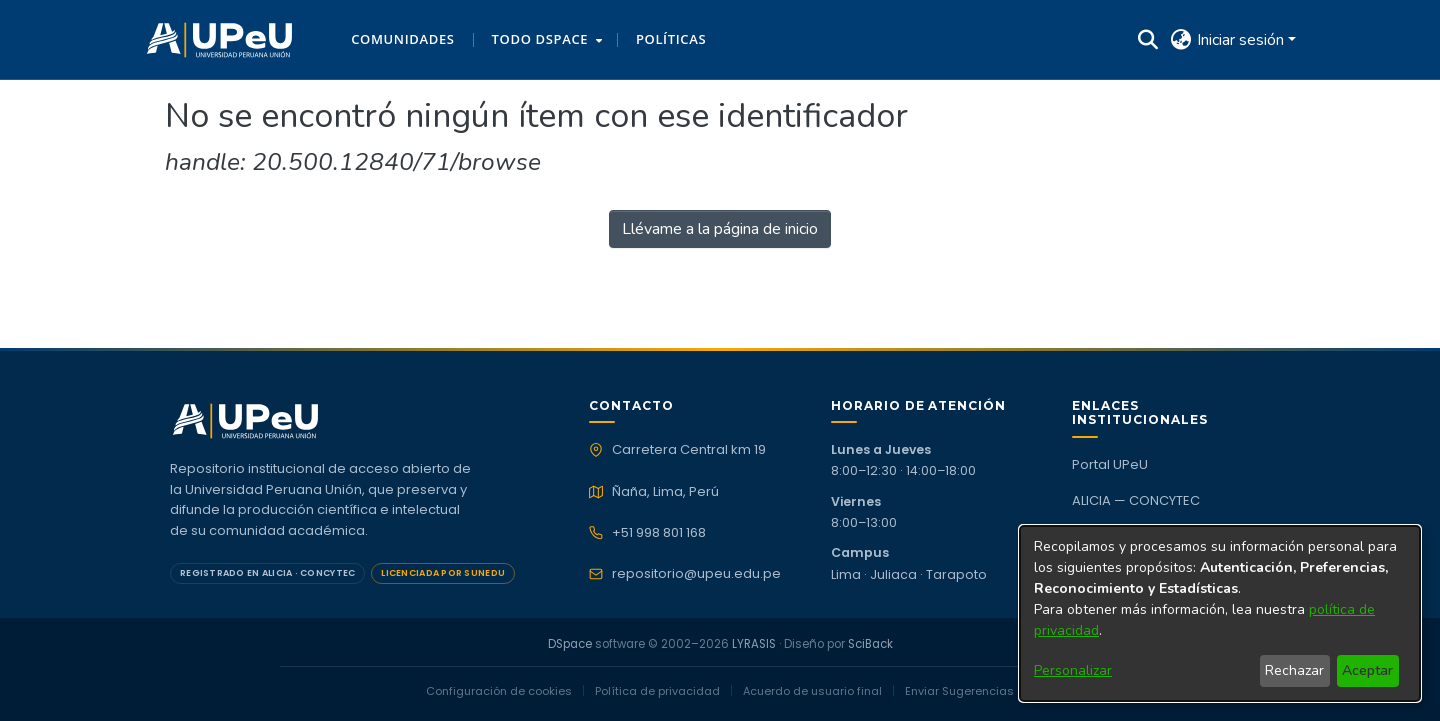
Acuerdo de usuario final (812, 691)
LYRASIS (754, 644)
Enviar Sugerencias (959, 691)
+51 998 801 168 (659, 533)
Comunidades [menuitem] (402, 39)
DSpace (570, 644)
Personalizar (1073, 670)
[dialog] (1220, 613)
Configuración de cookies (499, 691)
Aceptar (1367, 670)
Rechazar (1294, 670)
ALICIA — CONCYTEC (1136, 501)
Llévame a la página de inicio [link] (720, 229)
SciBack (870, 644)
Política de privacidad (657, 691)
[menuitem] (545, 40)
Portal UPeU (1110, 465)
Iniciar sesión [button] (1242, 40)
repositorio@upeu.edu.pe (696, 574)
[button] (219, 40)
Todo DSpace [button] (540, 39)
